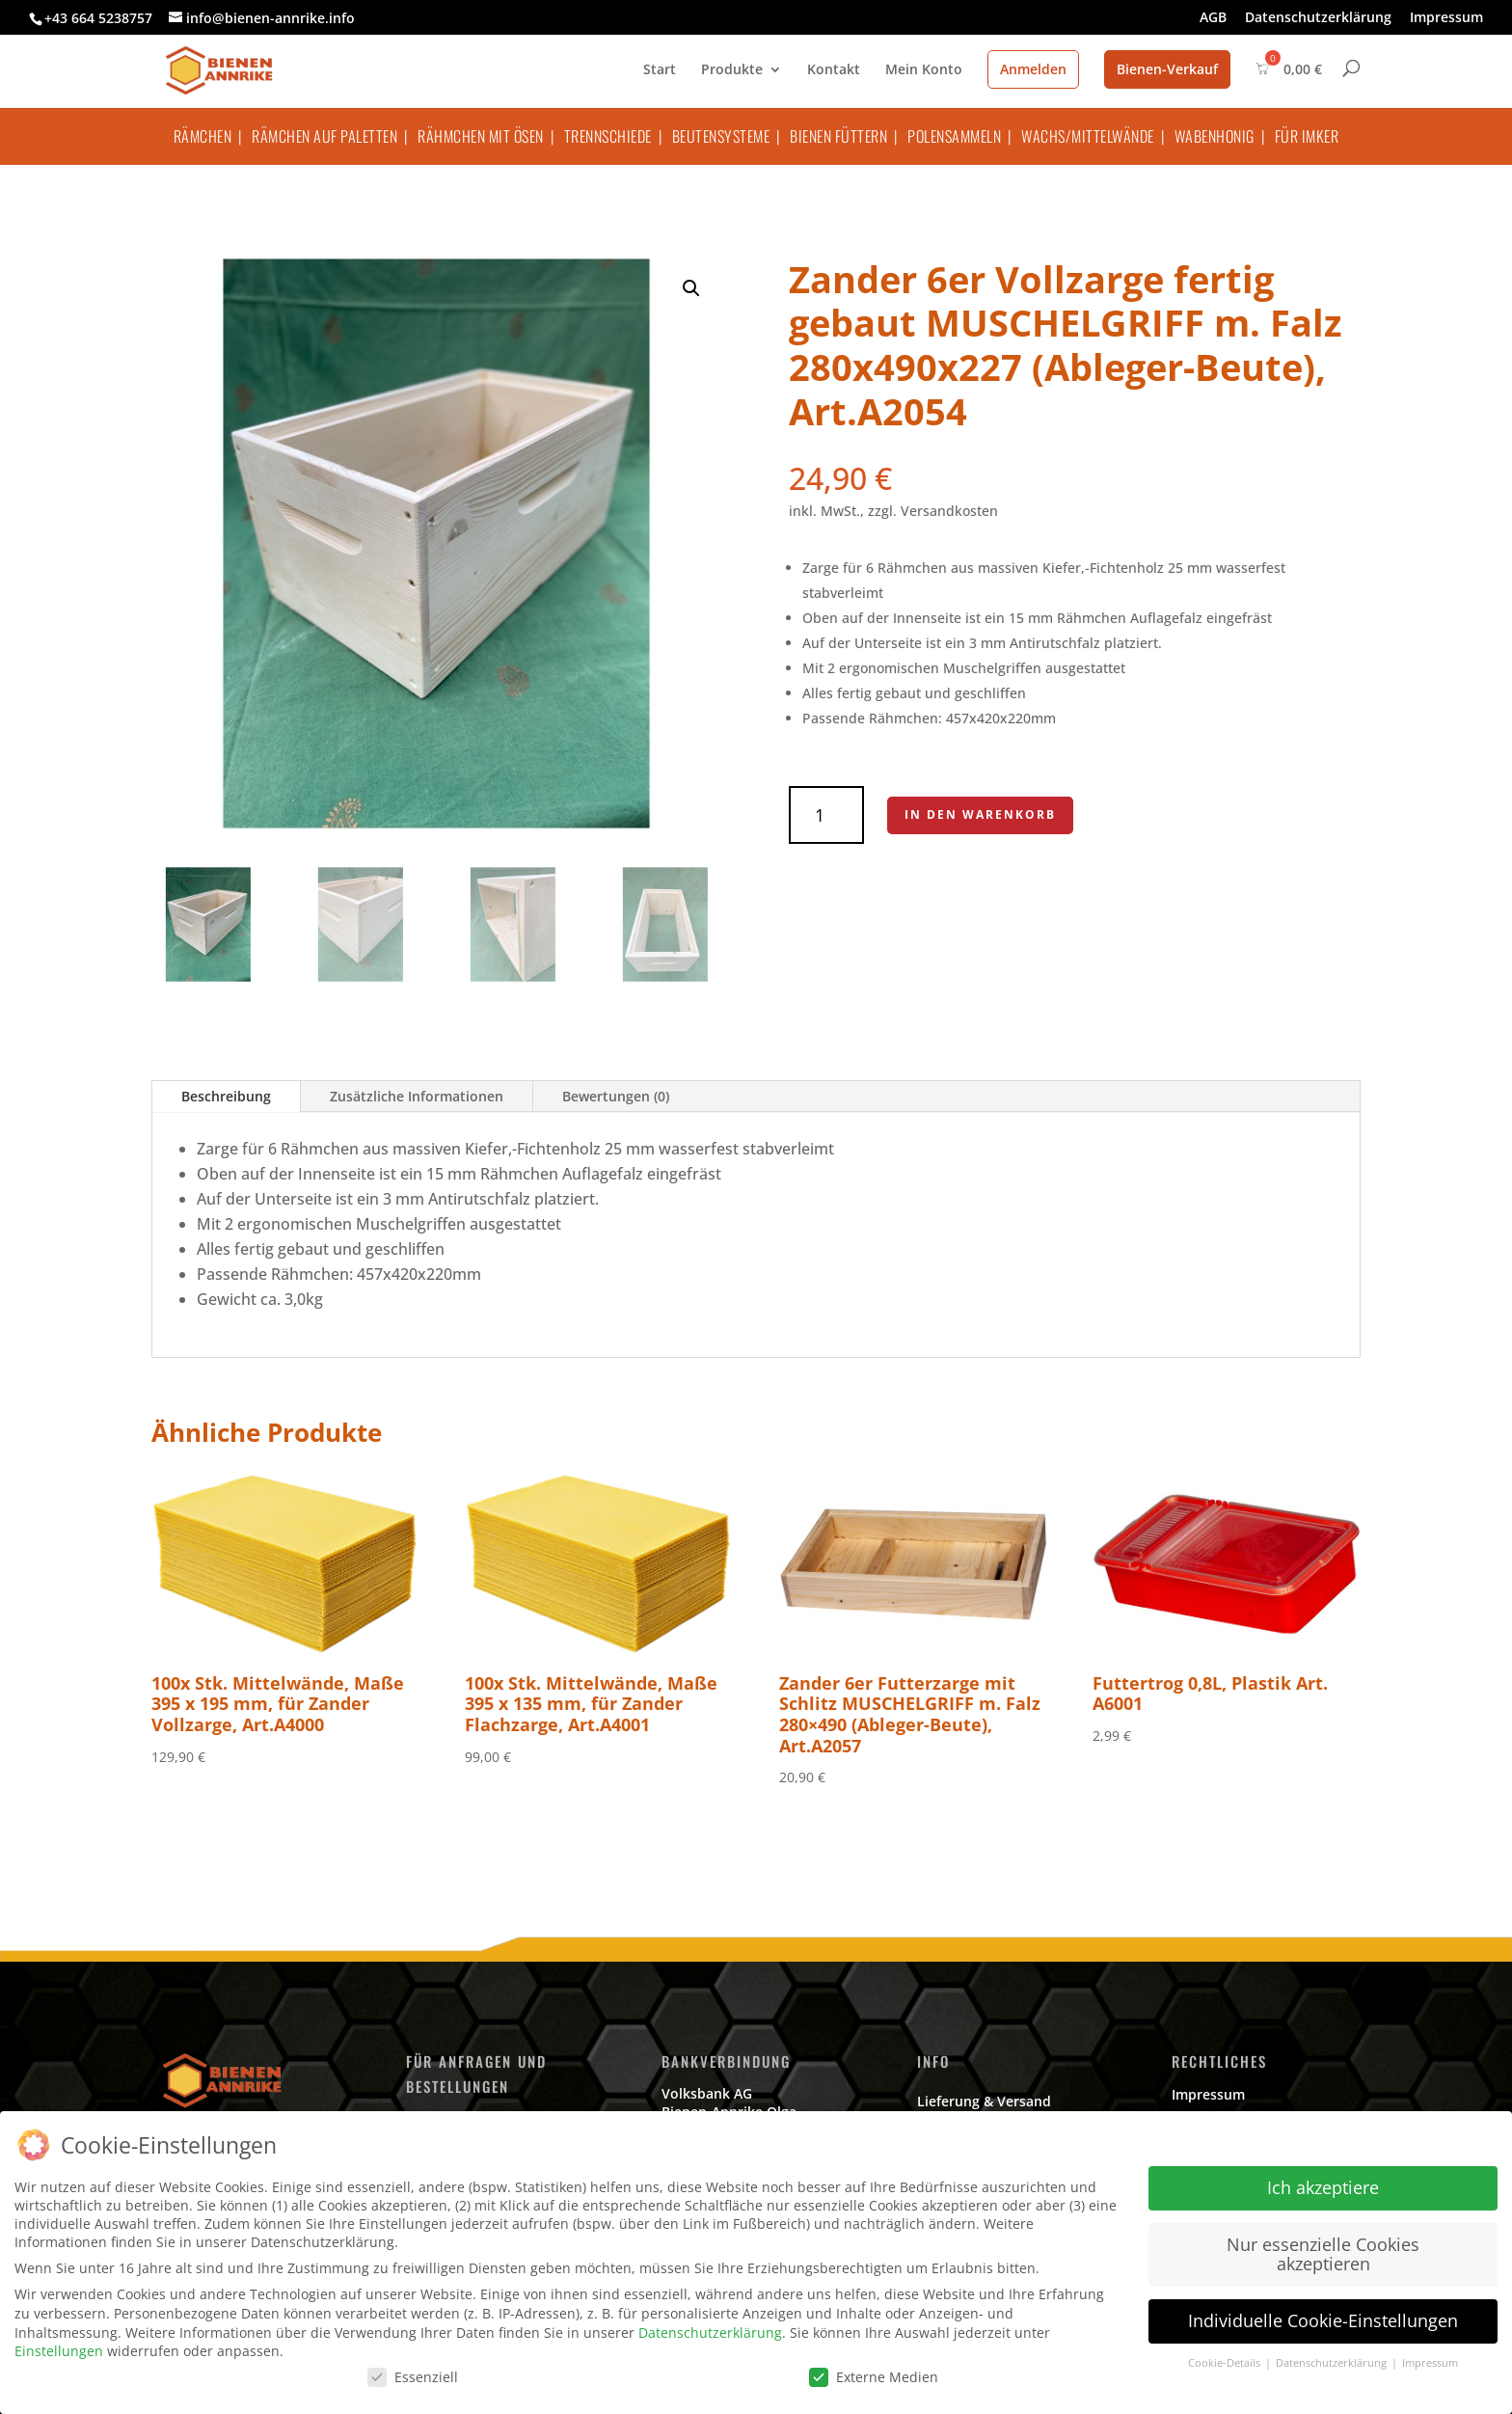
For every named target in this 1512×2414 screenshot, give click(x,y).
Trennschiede (608, 136)
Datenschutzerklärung (1318, 18)
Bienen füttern (838, 136)
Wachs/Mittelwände (1087, 136)
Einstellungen (58, 2351)
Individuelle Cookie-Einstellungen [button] (1323, 2320)
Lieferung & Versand (984, 2101)
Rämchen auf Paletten (324, 136)
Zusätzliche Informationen (416, 1096)
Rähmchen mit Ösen (481, 136)
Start (659, 70)
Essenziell (412, 2377)
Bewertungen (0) (615, 1096)
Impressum (1446, 18)
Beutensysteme (721, 136)
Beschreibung (226, 1096)
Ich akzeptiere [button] (1323, 2187)
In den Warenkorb (980, 814)
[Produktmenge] (826, 815)
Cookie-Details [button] (1225, 2363)
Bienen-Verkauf (1167, 69)
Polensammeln (954, 136)
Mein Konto (923, 70)
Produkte (732, 70)
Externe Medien (873, 2377)
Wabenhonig (1214, 136)
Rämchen (203, 136)
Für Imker (1307, 136)
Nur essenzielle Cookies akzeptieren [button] (1323, 2254)
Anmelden (1033, 69)
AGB (1213, 18)
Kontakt (833, 70)
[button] (691, 288)
